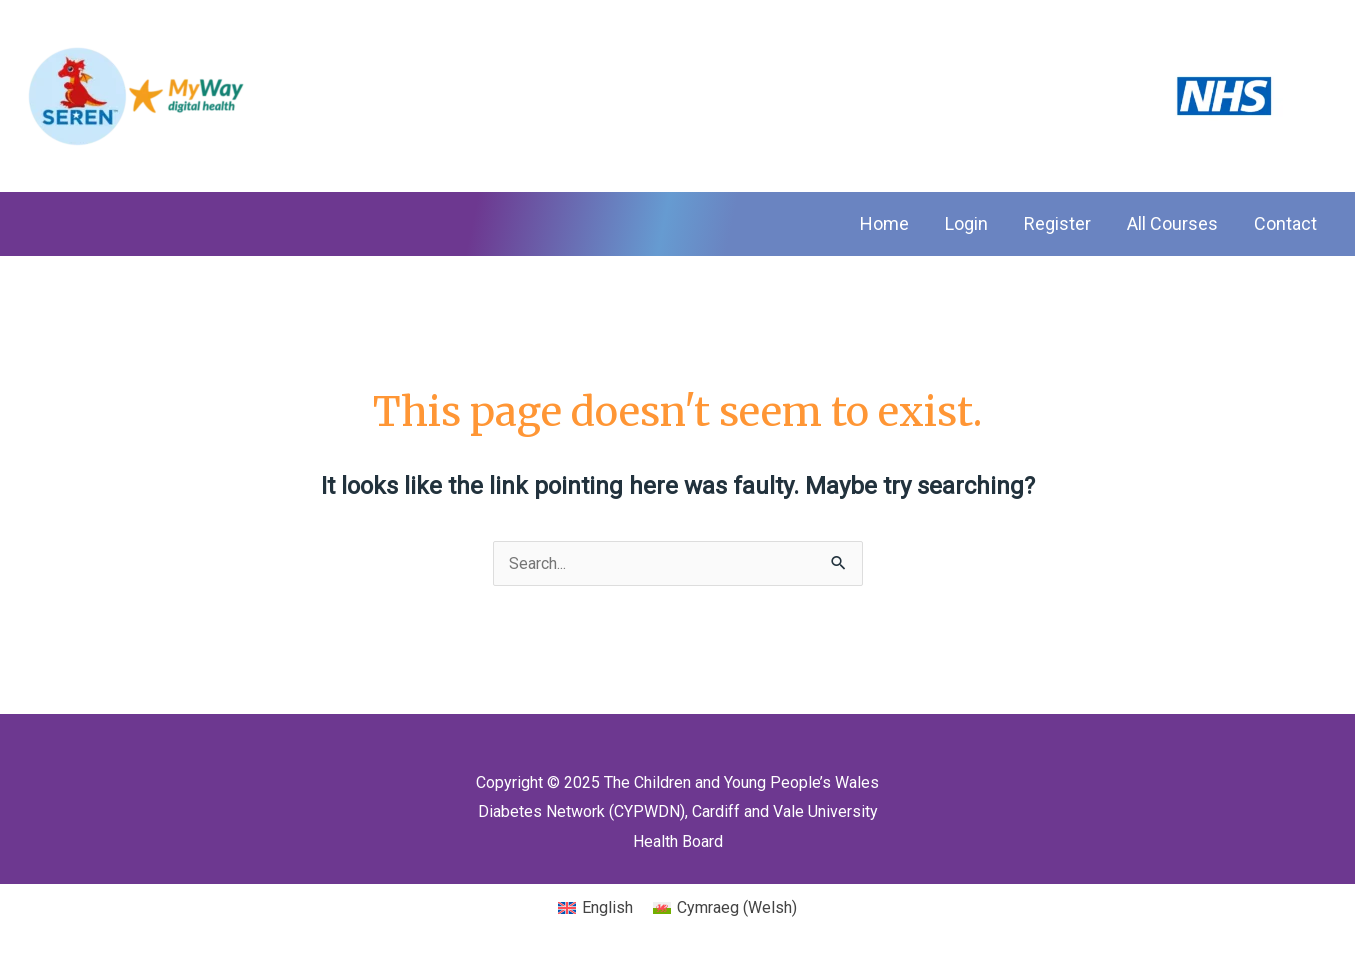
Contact (1285, 223)
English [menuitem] (607, 907)
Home (884, 223)
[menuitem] (595, 908)
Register (1057, 223)
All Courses (1172, 223)
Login (966, 223)
